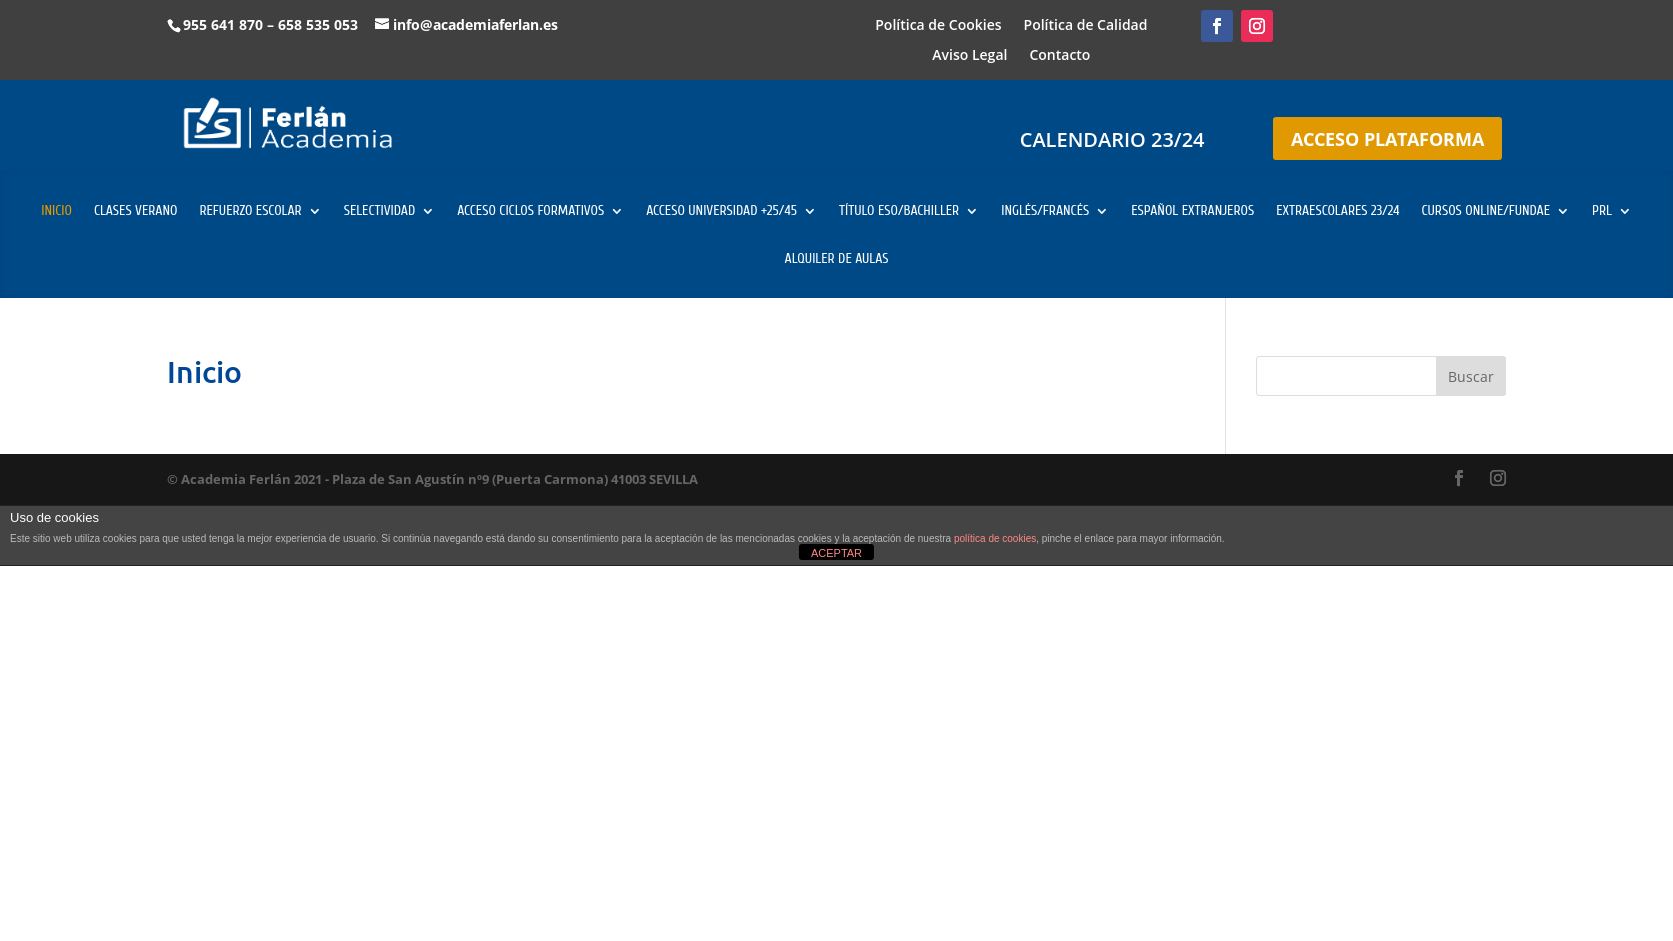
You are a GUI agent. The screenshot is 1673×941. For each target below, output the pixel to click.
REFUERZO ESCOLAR (250, 211)
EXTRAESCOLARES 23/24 (1337, 211)
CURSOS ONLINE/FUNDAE (1485, 211)
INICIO (56, 211)
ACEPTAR (836, 553)
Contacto (1059, 56)
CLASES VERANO (136, 211)
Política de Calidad (1086, 26)
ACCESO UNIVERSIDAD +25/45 (721, 211)
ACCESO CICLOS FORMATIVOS (530, 211)
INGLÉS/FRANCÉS (1045, 211)
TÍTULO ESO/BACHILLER (899, 211)
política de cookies (995, 538)
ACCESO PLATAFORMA (1387, 139)
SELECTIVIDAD (380, 211)
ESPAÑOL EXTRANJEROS (1192, 211)
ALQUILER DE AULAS (837, 259)
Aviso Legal (969, 56)
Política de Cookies (938, 26)
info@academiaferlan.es (475, 24)
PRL (1602, 211)
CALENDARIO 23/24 (1112, 139)
